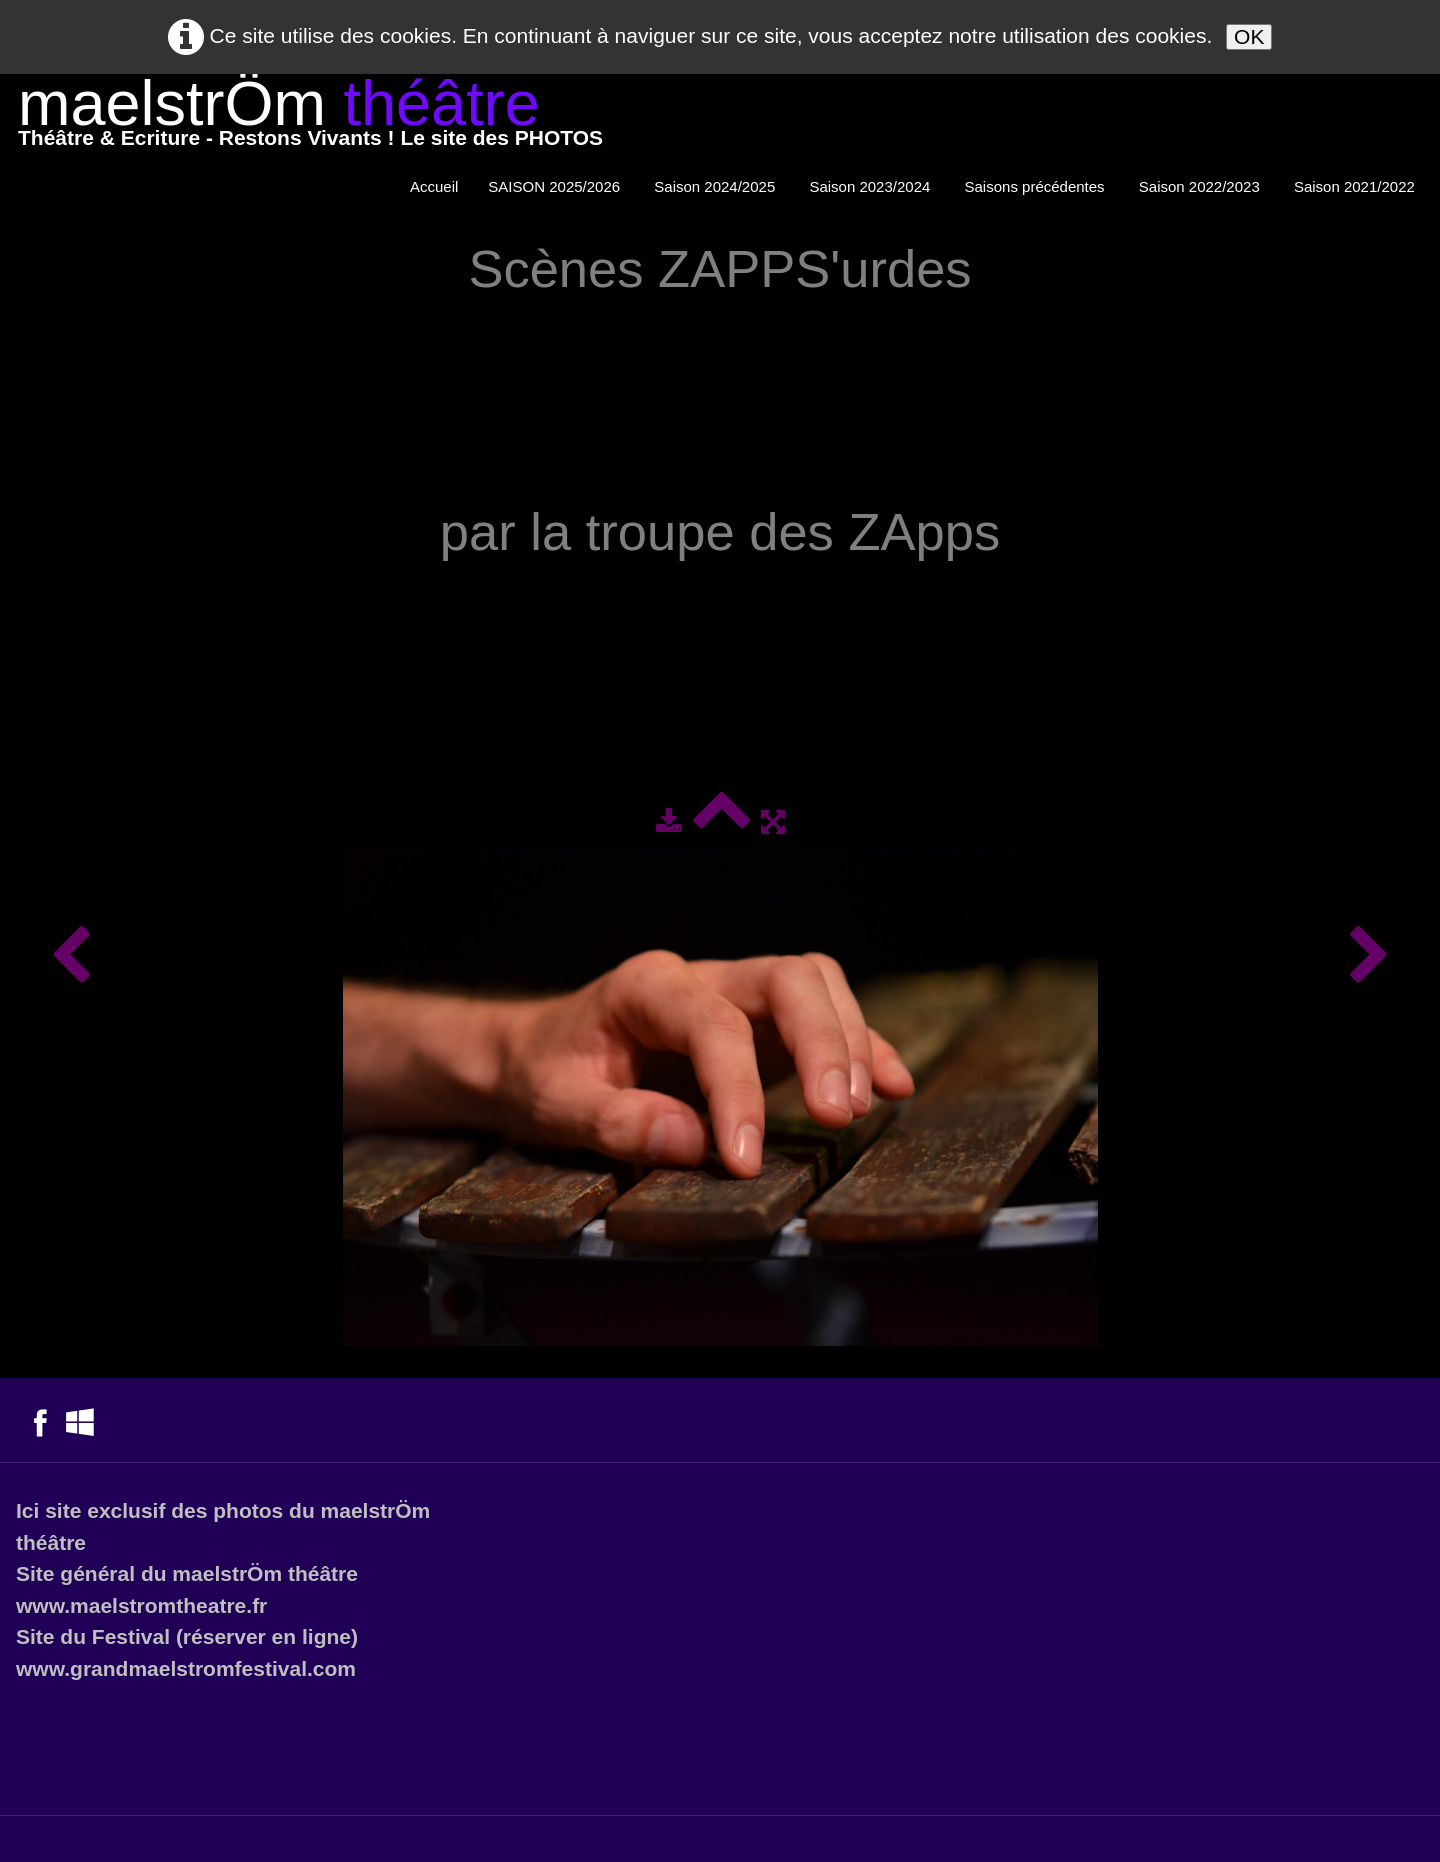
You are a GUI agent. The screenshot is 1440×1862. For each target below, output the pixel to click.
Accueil (434, 186)
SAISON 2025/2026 (556, 186)
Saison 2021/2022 (1356, 186)
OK (1249, 36)
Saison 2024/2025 (716, 186)
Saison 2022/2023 (1201, 186)
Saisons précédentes (1037, 186)
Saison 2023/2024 (871, 186)
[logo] (310, 117)
